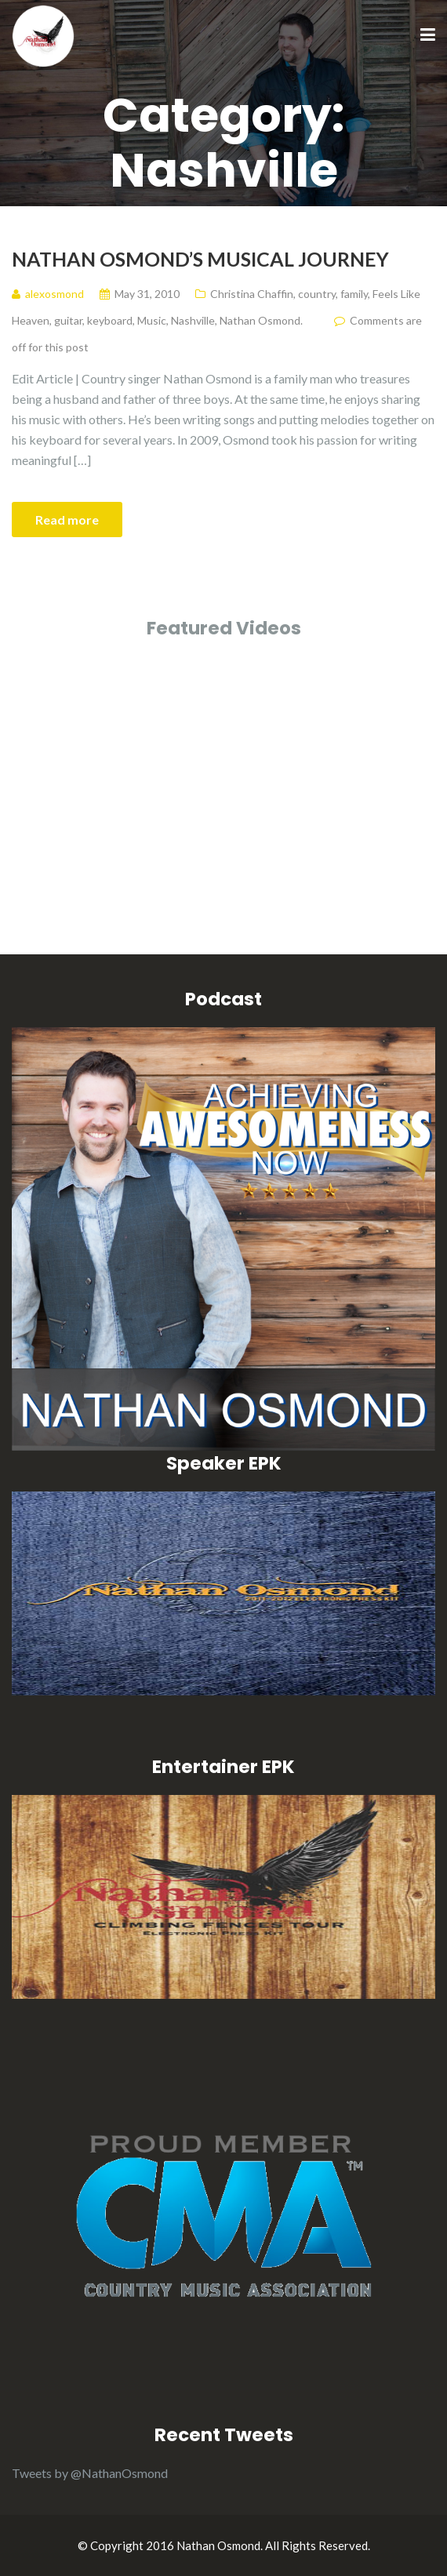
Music (151, 320)
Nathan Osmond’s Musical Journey (200, 259)
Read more (67, 519)
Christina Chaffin (251, 293)
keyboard (110, 320)
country (317, 293)
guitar (68, 320)
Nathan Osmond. (261, 320)
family (354, 293)
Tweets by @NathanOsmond (90, 2472)
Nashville (193, 320)
